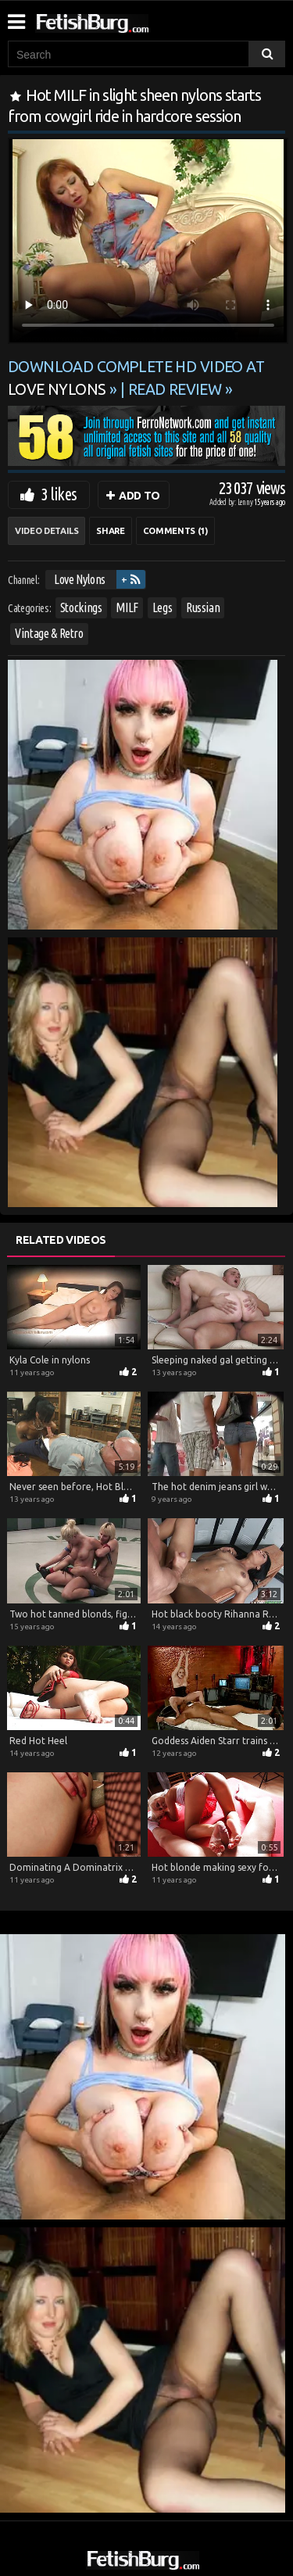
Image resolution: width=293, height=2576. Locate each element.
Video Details (46, 531)
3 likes (59, 493)
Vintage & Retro (49, 633)
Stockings (81, 607)
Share (110, 531)
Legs (162, 607)
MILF (127, 607)
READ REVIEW (175, 389)
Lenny (246, 502)
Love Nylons (79, 579)
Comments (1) (175, 531)
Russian (203, 607)
